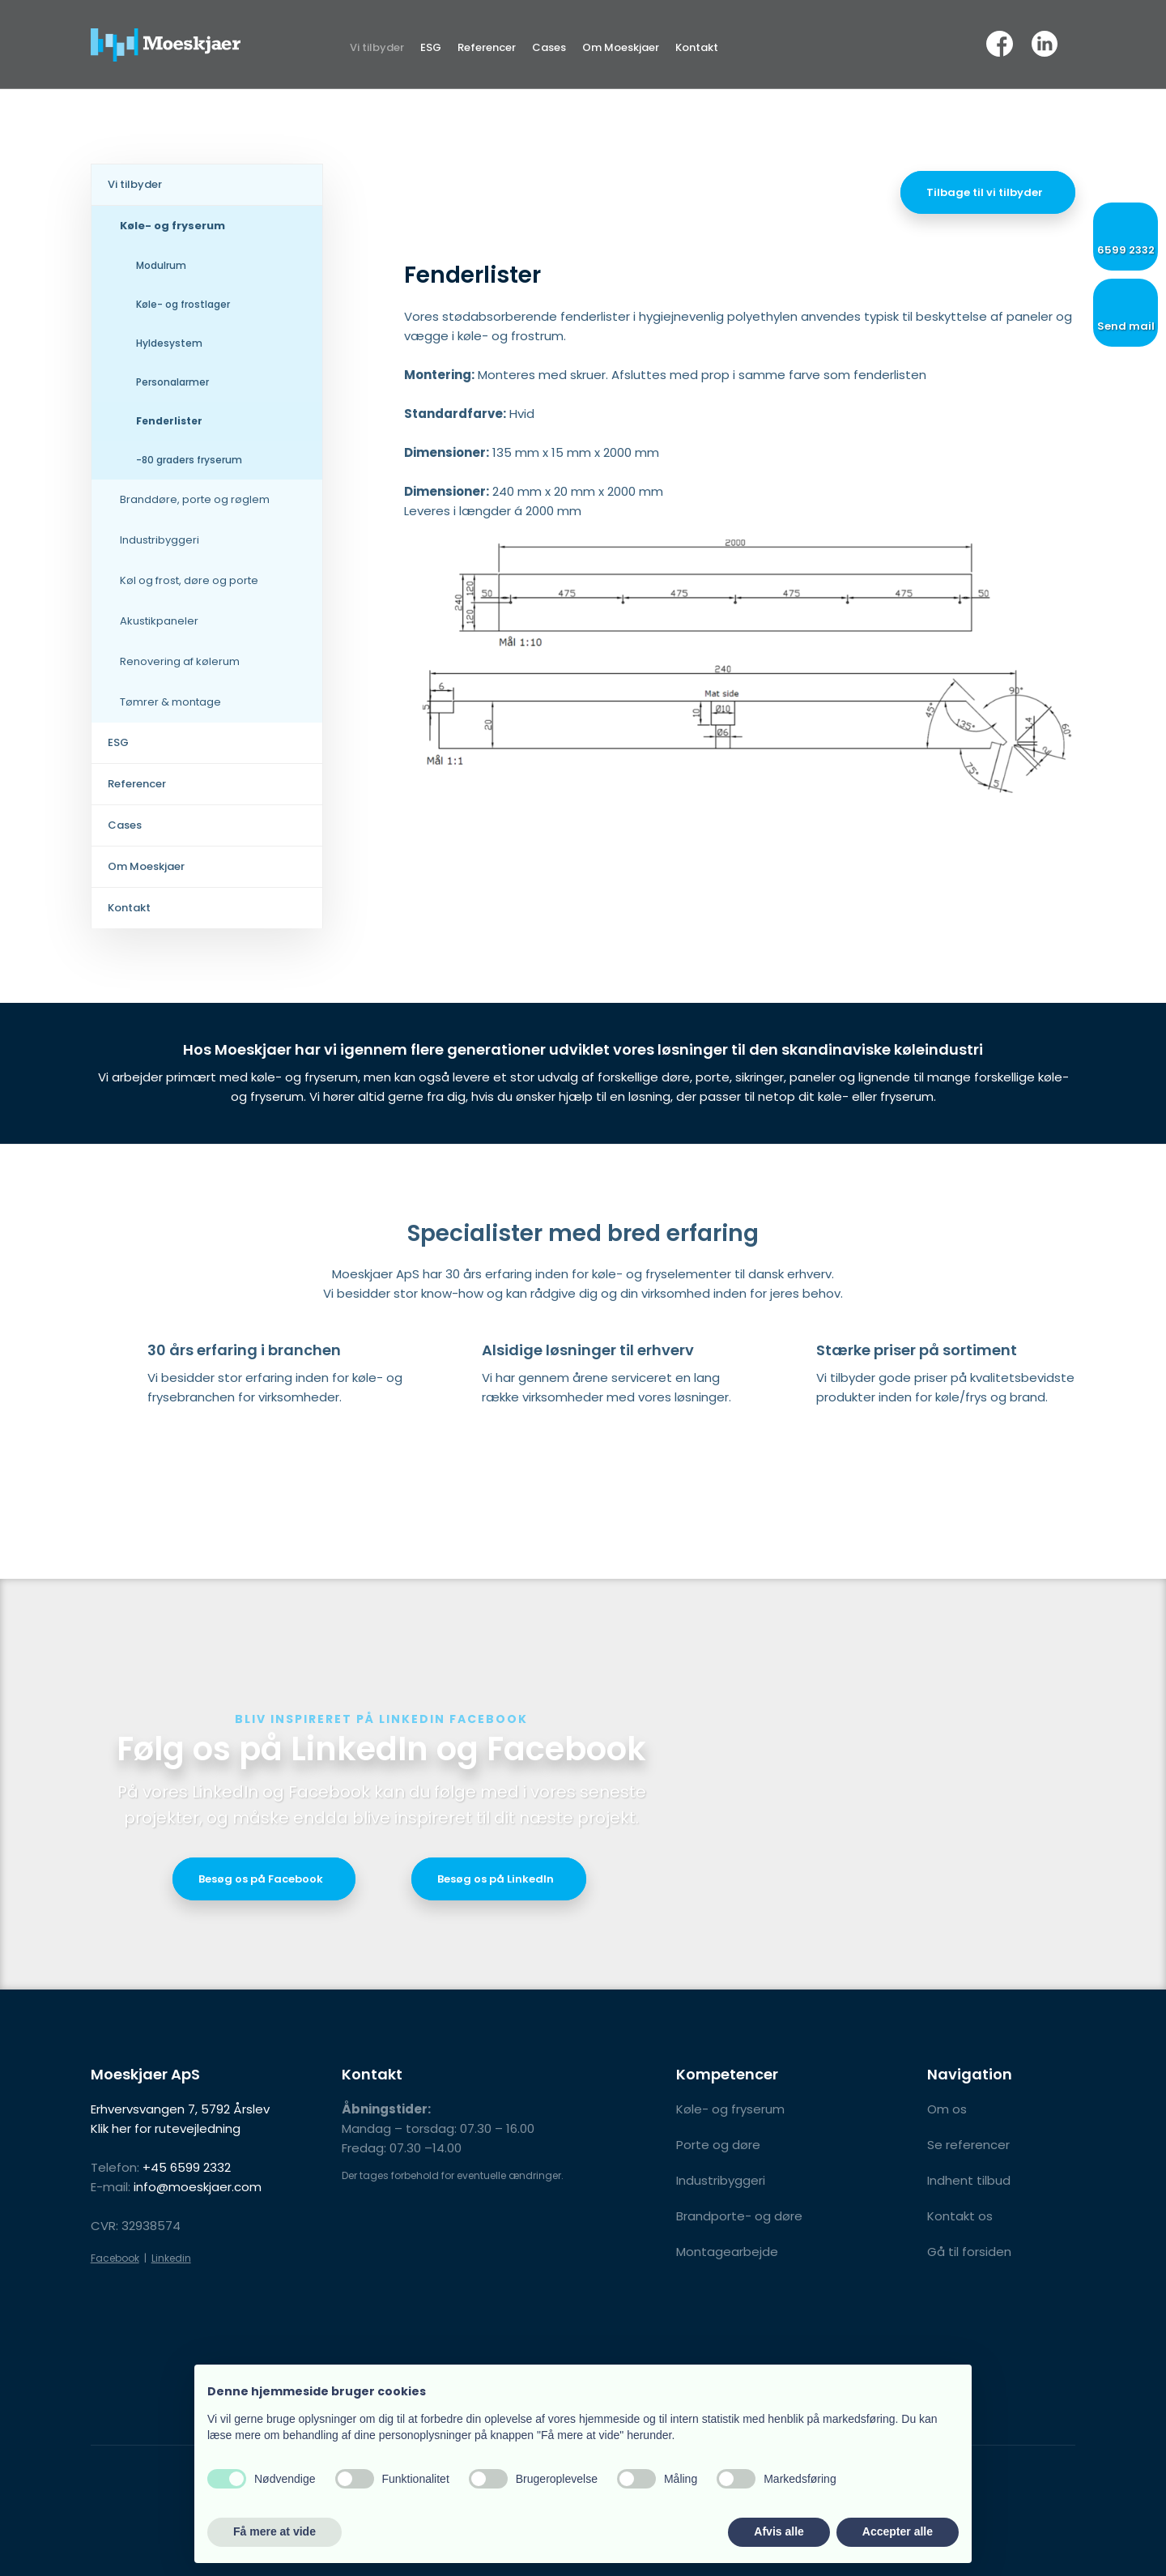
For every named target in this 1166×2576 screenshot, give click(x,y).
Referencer (486, 47)
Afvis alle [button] (778, 2531)
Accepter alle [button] (897, 2531)
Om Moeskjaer (620, 47)
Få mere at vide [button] (274, 2531)
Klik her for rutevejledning (165, 2128)
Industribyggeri (159, 540)
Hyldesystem (169, 343)
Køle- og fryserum (172, 225)
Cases (549, 47)
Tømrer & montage (170, 702)
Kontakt (696, 47)
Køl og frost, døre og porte (189, 580)
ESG (430, 47)
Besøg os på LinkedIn (495, 1879)
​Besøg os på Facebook (260, 1879)
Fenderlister (169, 421)
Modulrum (161, 265)
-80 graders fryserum (189, 460)
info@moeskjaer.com (198, 2186)
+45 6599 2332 (187, 2167)
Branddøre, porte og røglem (195, 499)
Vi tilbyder (377, 47)
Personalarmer (172, 382)
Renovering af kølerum (180, 661)
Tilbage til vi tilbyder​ (984, 192)
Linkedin (171, 2258)
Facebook (115, 2258)
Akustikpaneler (159, 621)
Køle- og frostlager (183, 304)
